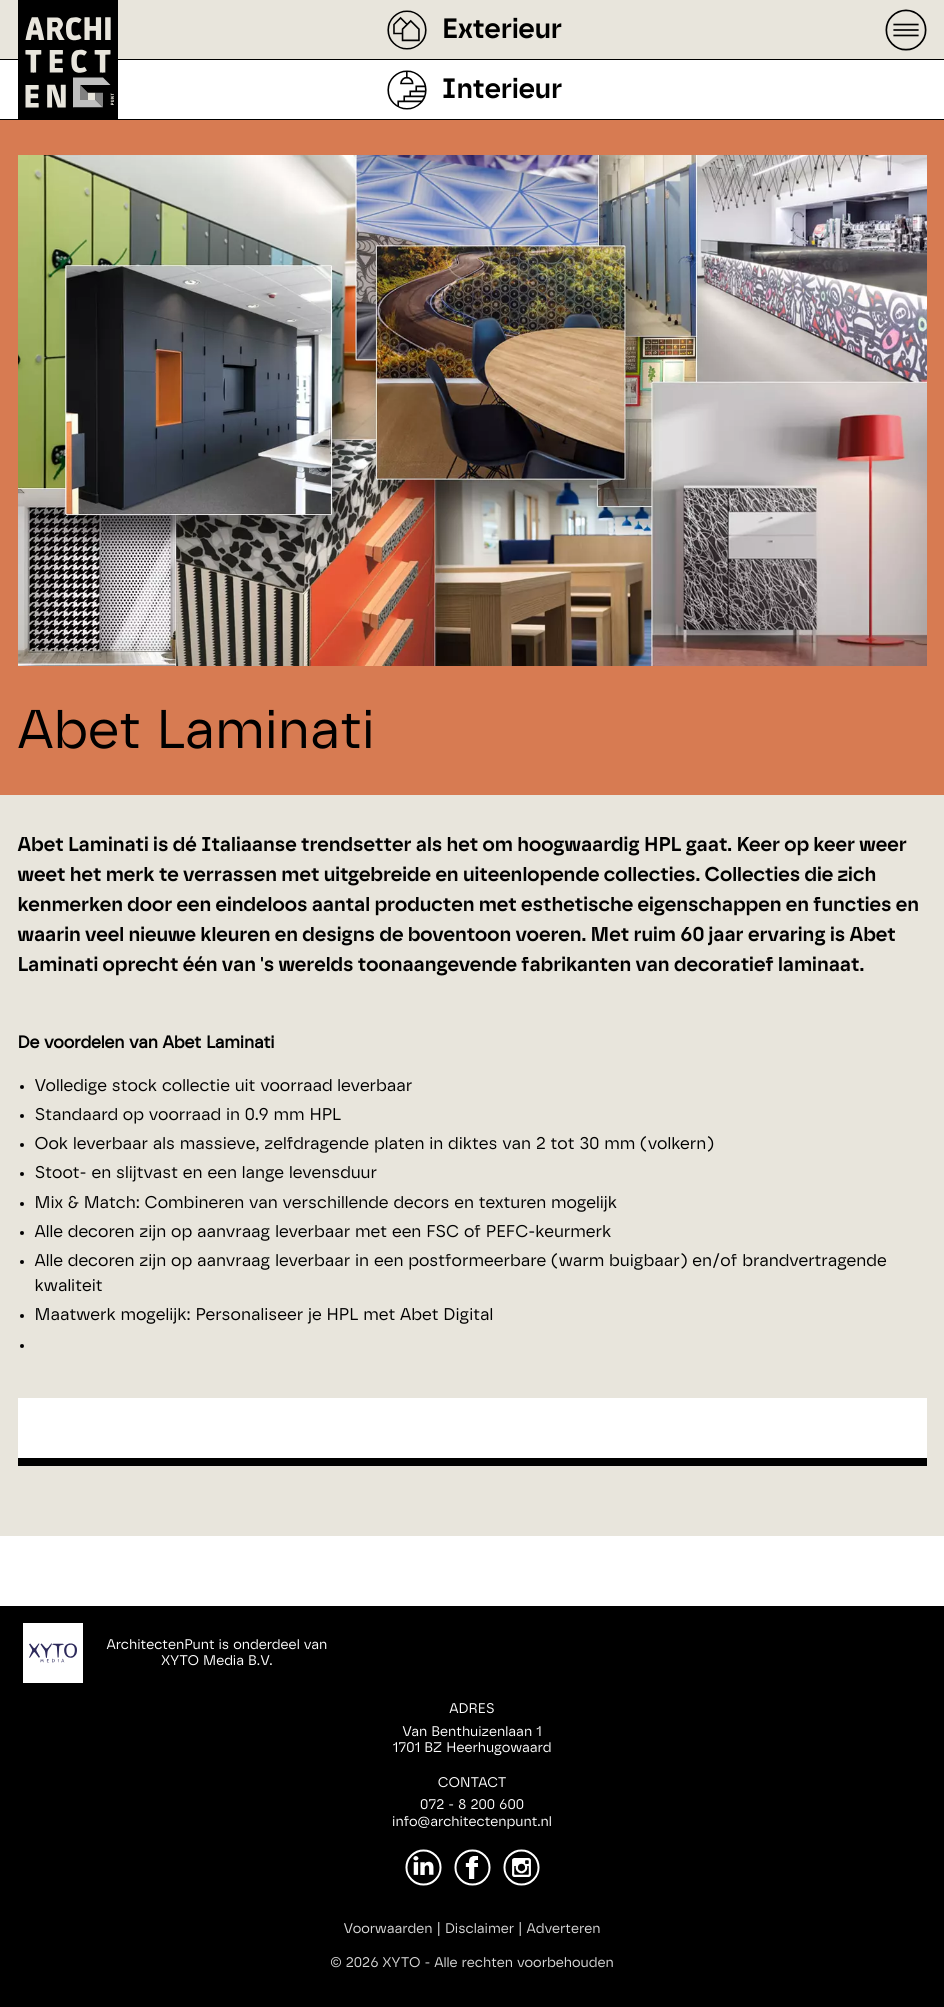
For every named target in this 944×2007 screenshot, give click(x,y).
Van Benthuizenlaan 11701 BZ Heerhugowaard (471, 1740)
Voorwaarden (388, 1929)
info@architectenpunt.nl (472, 1822)
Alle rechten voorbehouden (524, 1963)
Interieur (502, 90)
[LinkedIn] (423, 1867)
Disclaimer (479, 1929)
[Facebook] (472, 1867)
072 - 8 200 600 (472, 1805)
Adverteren (564, 1929)
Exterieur (502, 30)
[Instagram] (521, 1867)
